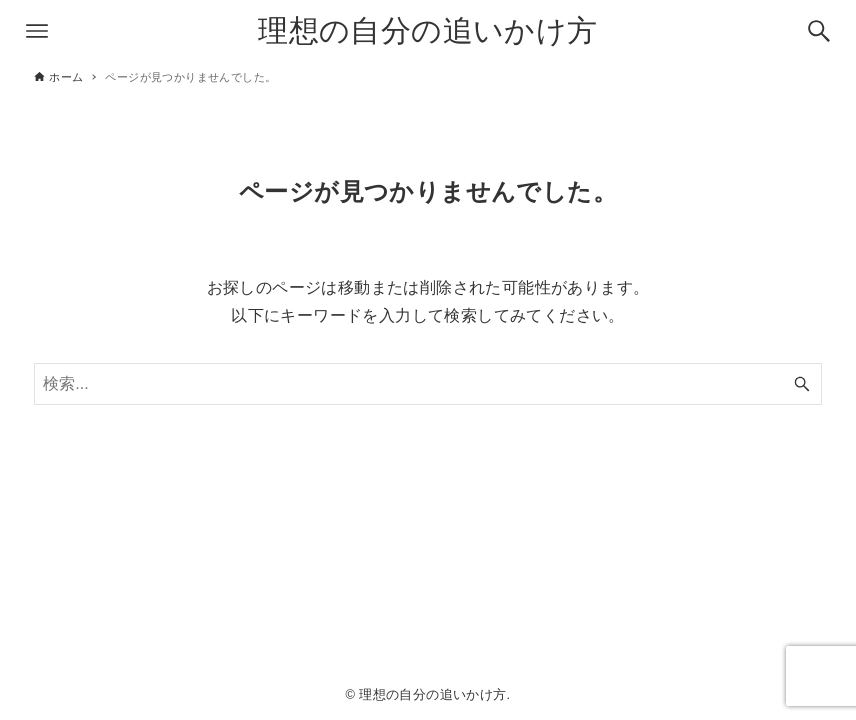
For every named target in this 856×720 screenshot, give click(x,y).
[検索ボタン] (819, 31)
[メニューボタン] (37, 31)
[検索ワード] (428, 384)
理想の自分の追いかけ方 (427, 30)
